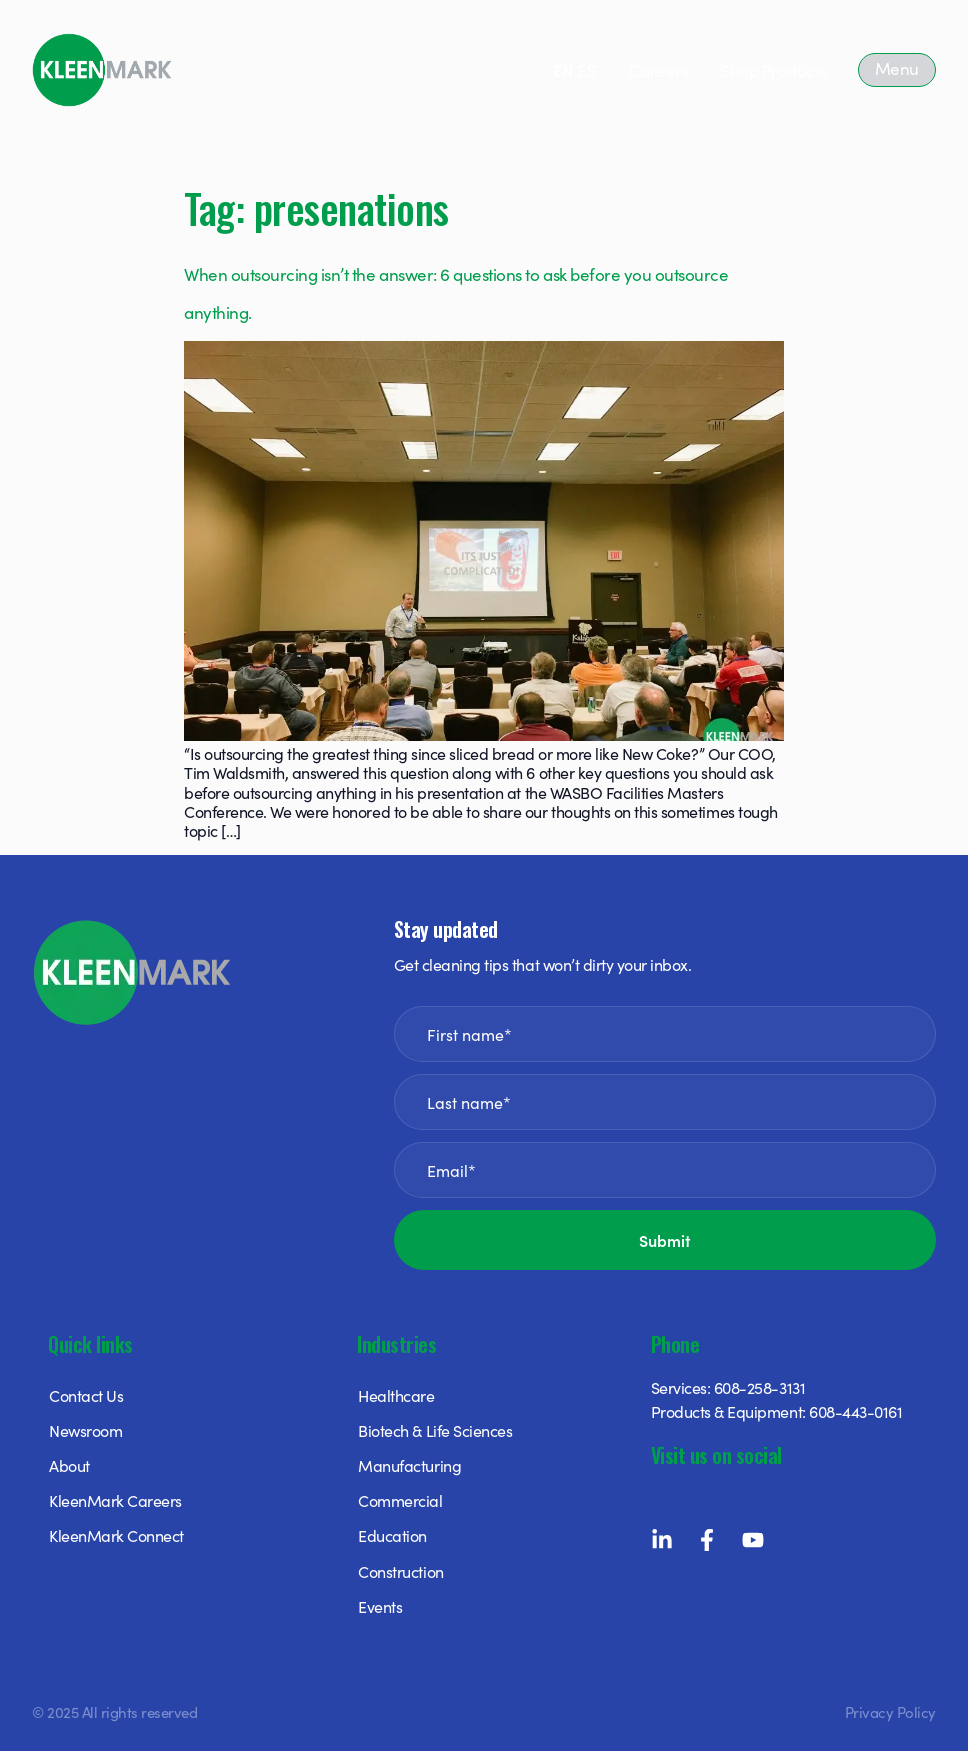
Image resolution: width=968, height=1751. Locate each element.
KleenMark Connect (116, 1535)
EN (563, 70)
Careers (659, 70)
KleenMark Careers (115, 1500)
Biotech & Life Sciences (435, 1430)
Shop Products (773, 70)
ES (586, 70)
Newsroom (85, 1430)
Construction (400, 1571)
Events (380, 1606)
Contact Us (86, 1395)
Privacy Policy (890, 1711)
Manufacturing (409, 1465)
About (69, 1465)
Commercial (400, 1500)
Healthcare (396, 1395)
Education (392, 1535)
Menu (897, 68)
